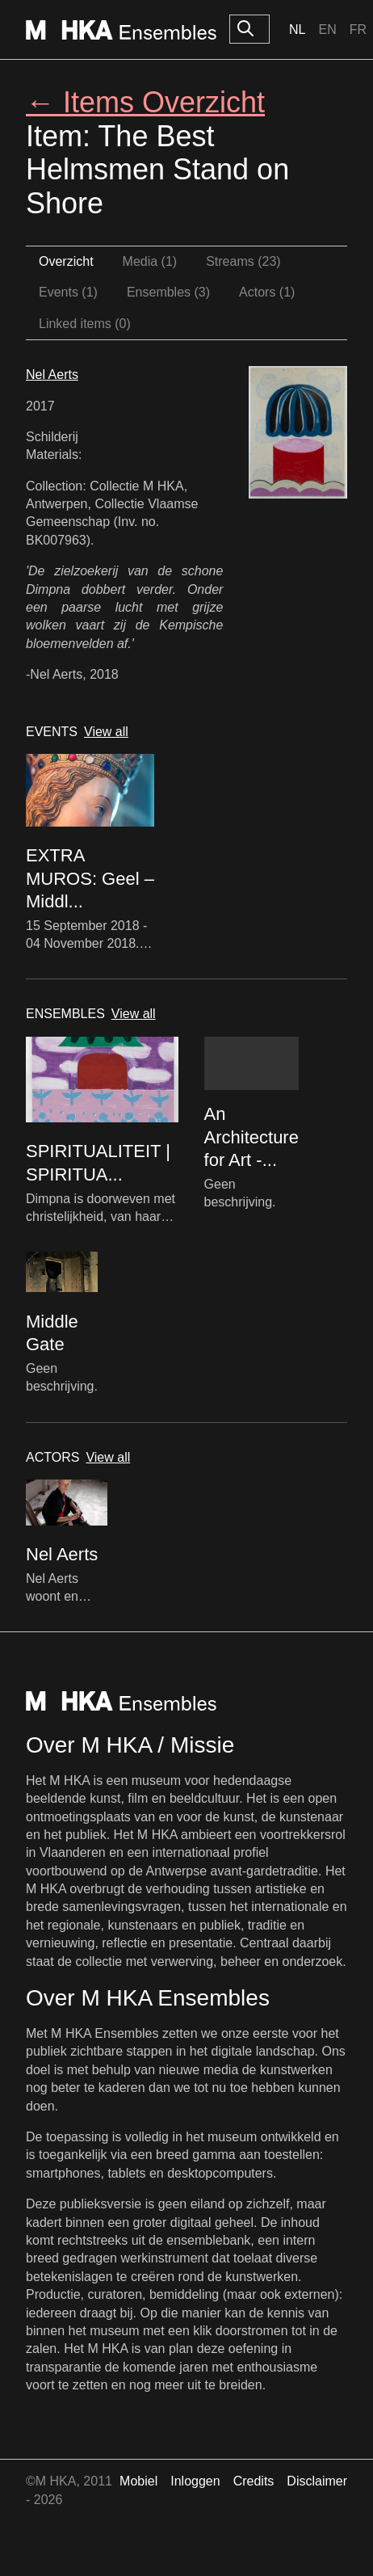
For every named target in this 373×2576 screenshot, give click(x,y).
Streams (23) (243, 261)
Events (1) (68, 292)
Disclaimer (317, 2481)
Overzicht (66, 261)
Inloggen (195, 2481)
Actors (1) (267, 292)
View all (106, 732)
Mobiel (138, 2481)
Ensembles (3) (168, 292)
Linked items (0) (85, 323)
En (327, 29)
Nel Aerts (52, 374)
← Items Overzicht (145, 102)
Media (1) (150, 261)
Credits (254, 2481)
